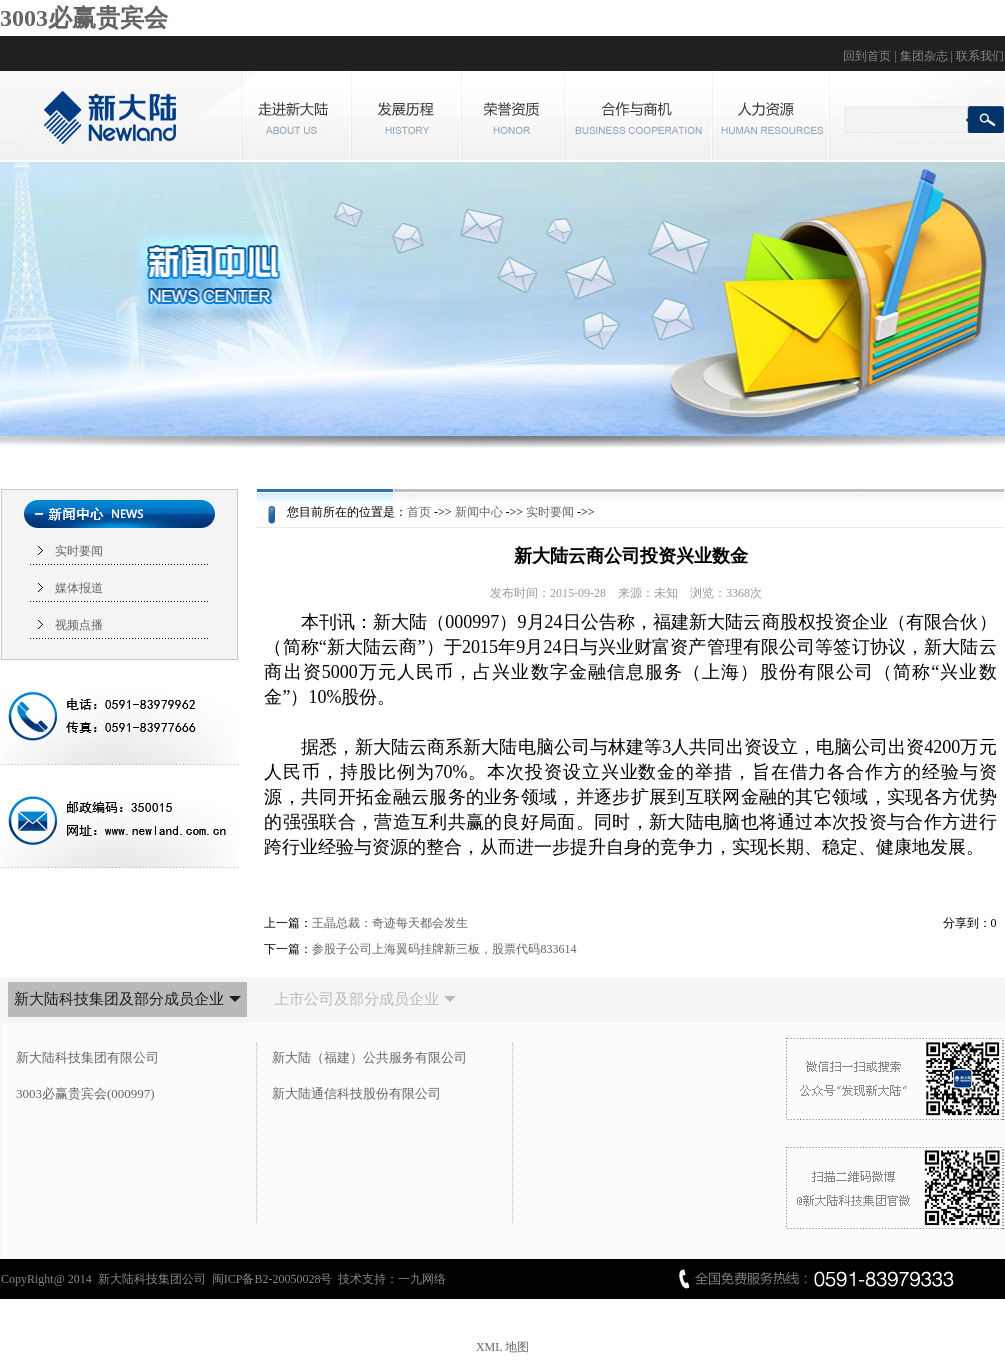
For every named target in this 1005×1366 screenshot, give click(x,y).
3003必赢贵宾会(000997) (85, 1093)
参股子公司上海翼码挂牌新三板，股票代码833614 (444, 949)
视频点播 (79, 625)
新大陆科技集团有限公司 (87, 1057)
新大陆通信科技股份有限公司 (356, 1093)
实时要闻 (79, 551)
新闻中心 (479, 512)
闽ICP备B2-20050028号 (272, 1279)
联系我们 (980, 56)
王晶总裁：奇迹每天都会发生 (390, 923)
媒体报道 (79, 588)
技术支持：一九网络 (392, 1279)
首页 (419, 512)
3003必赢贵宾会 (84, 18)
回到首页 (867, 56)
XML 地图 (502, 1347)
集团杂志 (924, 56)
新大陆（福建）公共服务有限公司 (369, 1057)
